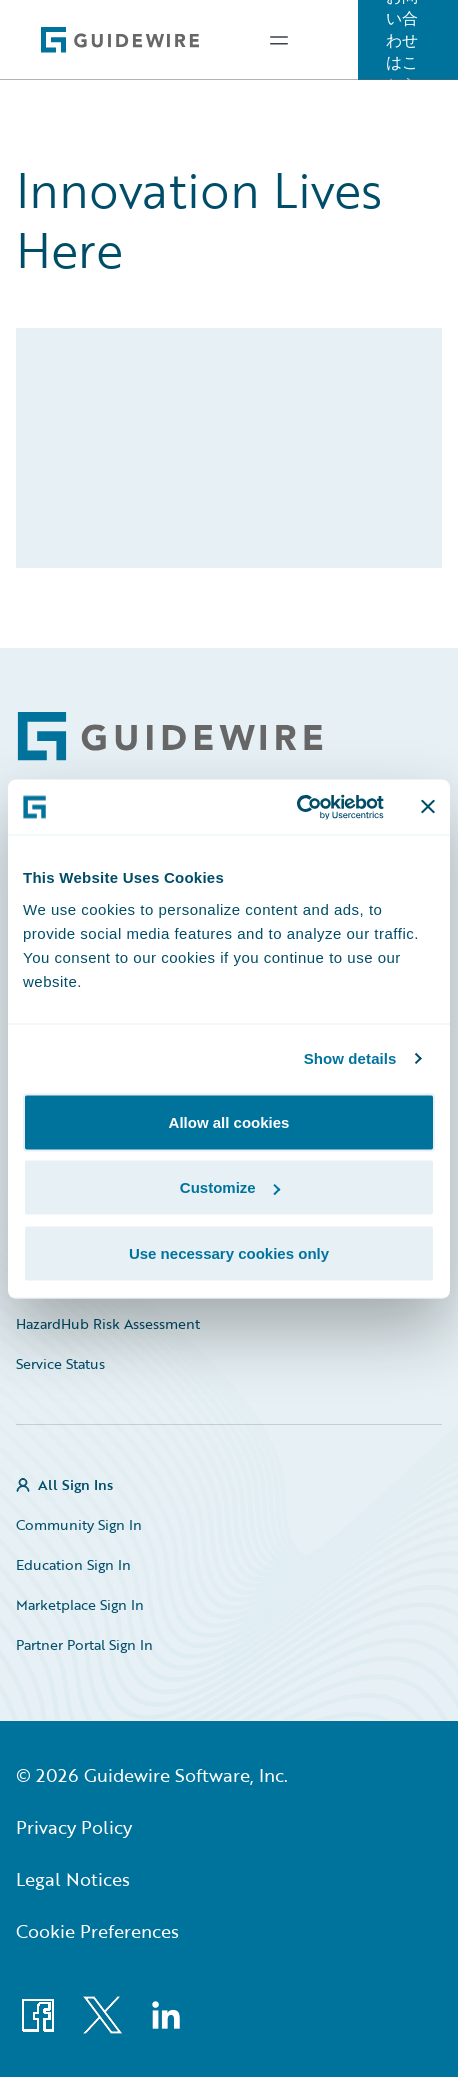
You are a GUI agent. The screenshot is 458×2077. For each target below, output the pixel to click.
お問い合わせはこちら (402, 40)
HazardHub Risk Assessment (108, 1323)
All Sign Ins (75, 1484)
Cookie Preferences (97, 1931)
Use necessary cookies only (229, 1252)
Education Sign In (73, 1564)
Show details (350, 1058)
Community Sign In (79, 1524)
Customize (230, 1187)
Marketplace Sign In (80, 1604)
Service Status (60, 1363)
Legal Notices (73, 1879)
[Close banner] (428, 807)
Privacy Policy (74, 1827)
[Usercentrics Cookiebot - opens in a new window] (296, 807)
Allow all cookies (229, 1121)
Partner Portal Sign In (84, 1644)
